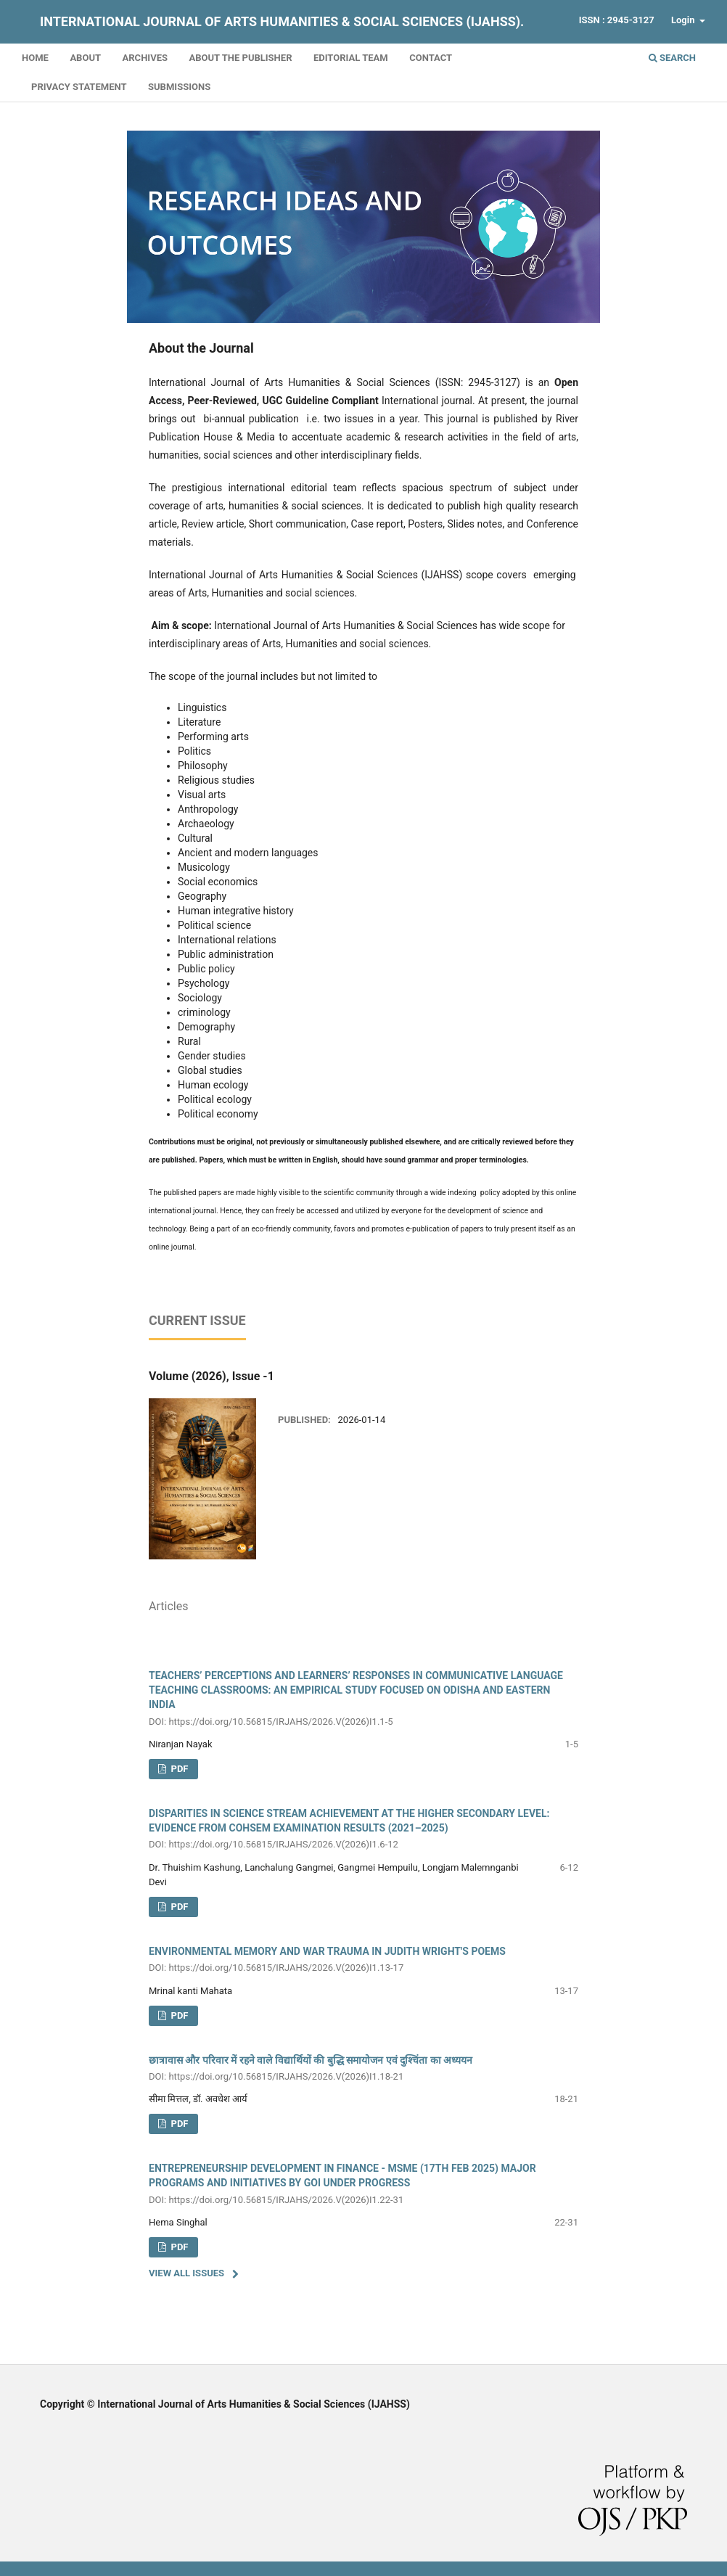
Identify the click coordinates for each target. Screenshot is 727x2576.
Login (684, 20)
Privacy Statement (79, 86)
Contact (430, 57)
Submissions (179, 86)
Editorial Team (350, 57)
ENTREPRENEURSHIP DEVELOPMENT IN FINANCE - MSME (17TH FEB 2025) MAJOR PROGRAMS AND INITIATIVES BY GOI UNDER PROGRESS (363, 2184)
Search (672, 57)
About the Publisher (240, 57)
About (85, 57)
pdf (178, 1768)
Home (35, 57)
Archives (145, 57)
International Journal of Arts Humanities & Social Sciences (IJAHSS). (282, 21)
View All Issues (186, 2273)
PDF (178, 1906)
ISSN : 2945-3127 (616, 20)
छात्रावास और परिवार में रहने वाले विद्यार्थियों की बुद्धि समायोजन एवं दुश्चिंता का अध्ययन (363, 2069)
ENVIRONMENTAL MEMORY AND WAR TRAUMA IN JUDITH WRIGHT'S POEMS (363, 1960)
